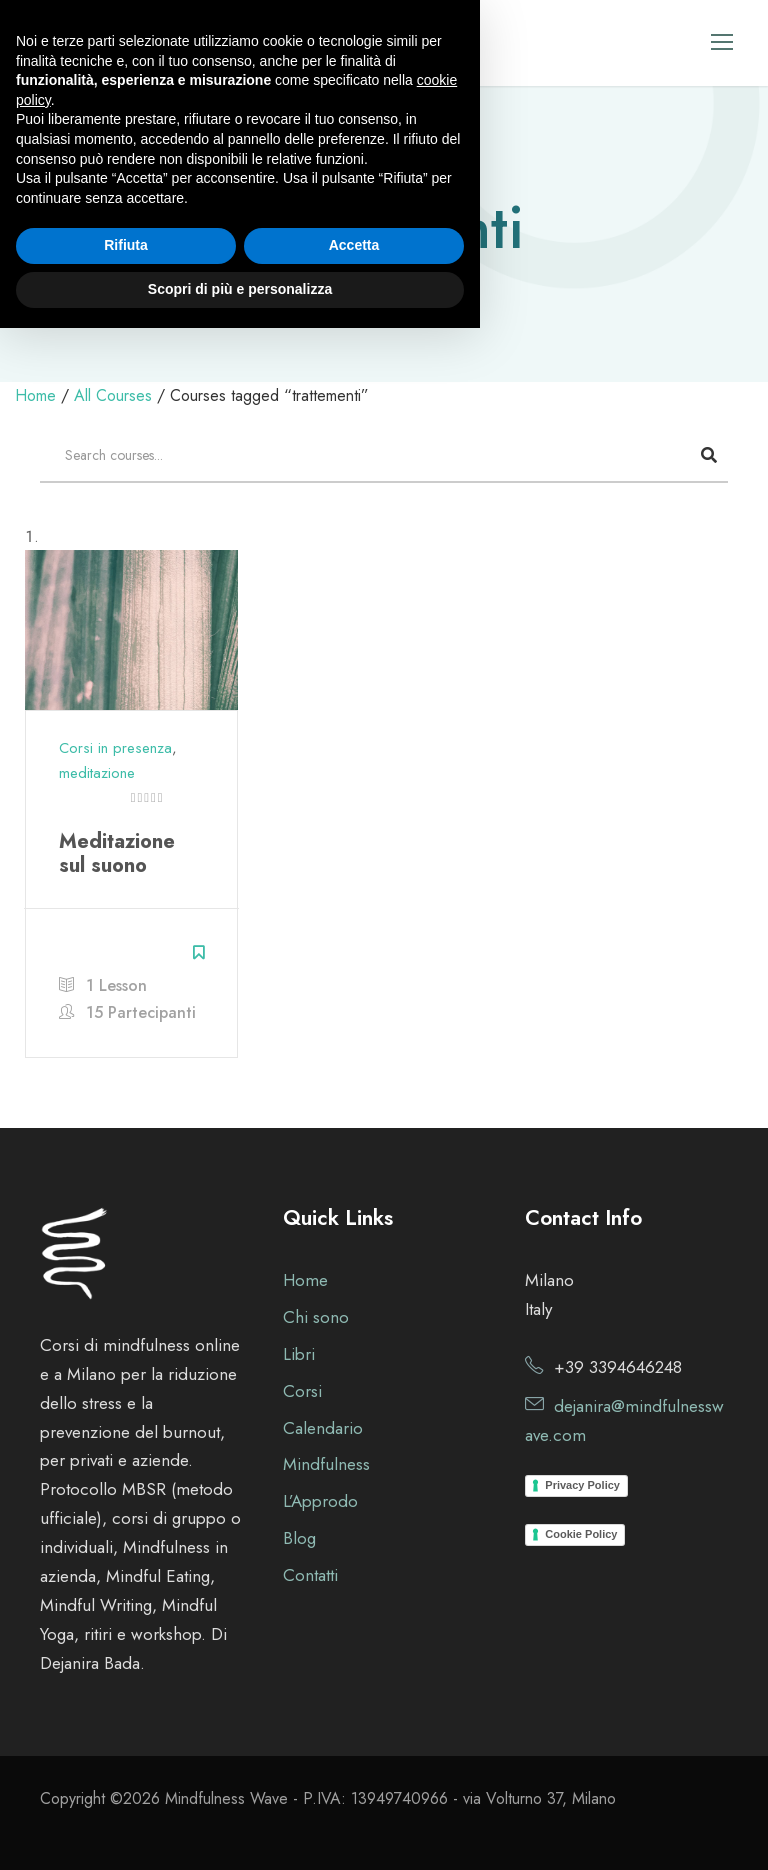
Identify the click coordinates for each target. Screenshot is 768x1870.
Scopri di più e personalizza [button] (240, 1831)
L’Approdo (320, 1501)
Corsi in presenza (115, 748)
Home (305, 1280)
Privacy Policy (582, 1485)
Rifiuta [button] (126, 1788)
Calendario (323, 1428)
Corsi (302, 1391)
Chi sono (316, 1317)
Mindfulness (326, 1464)
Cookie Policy (581, 1534)
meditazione (97, 773)
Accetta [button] (354, 1788)
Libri (299, 1354)
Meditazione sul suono (117, 853)
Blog (299, 1538)
